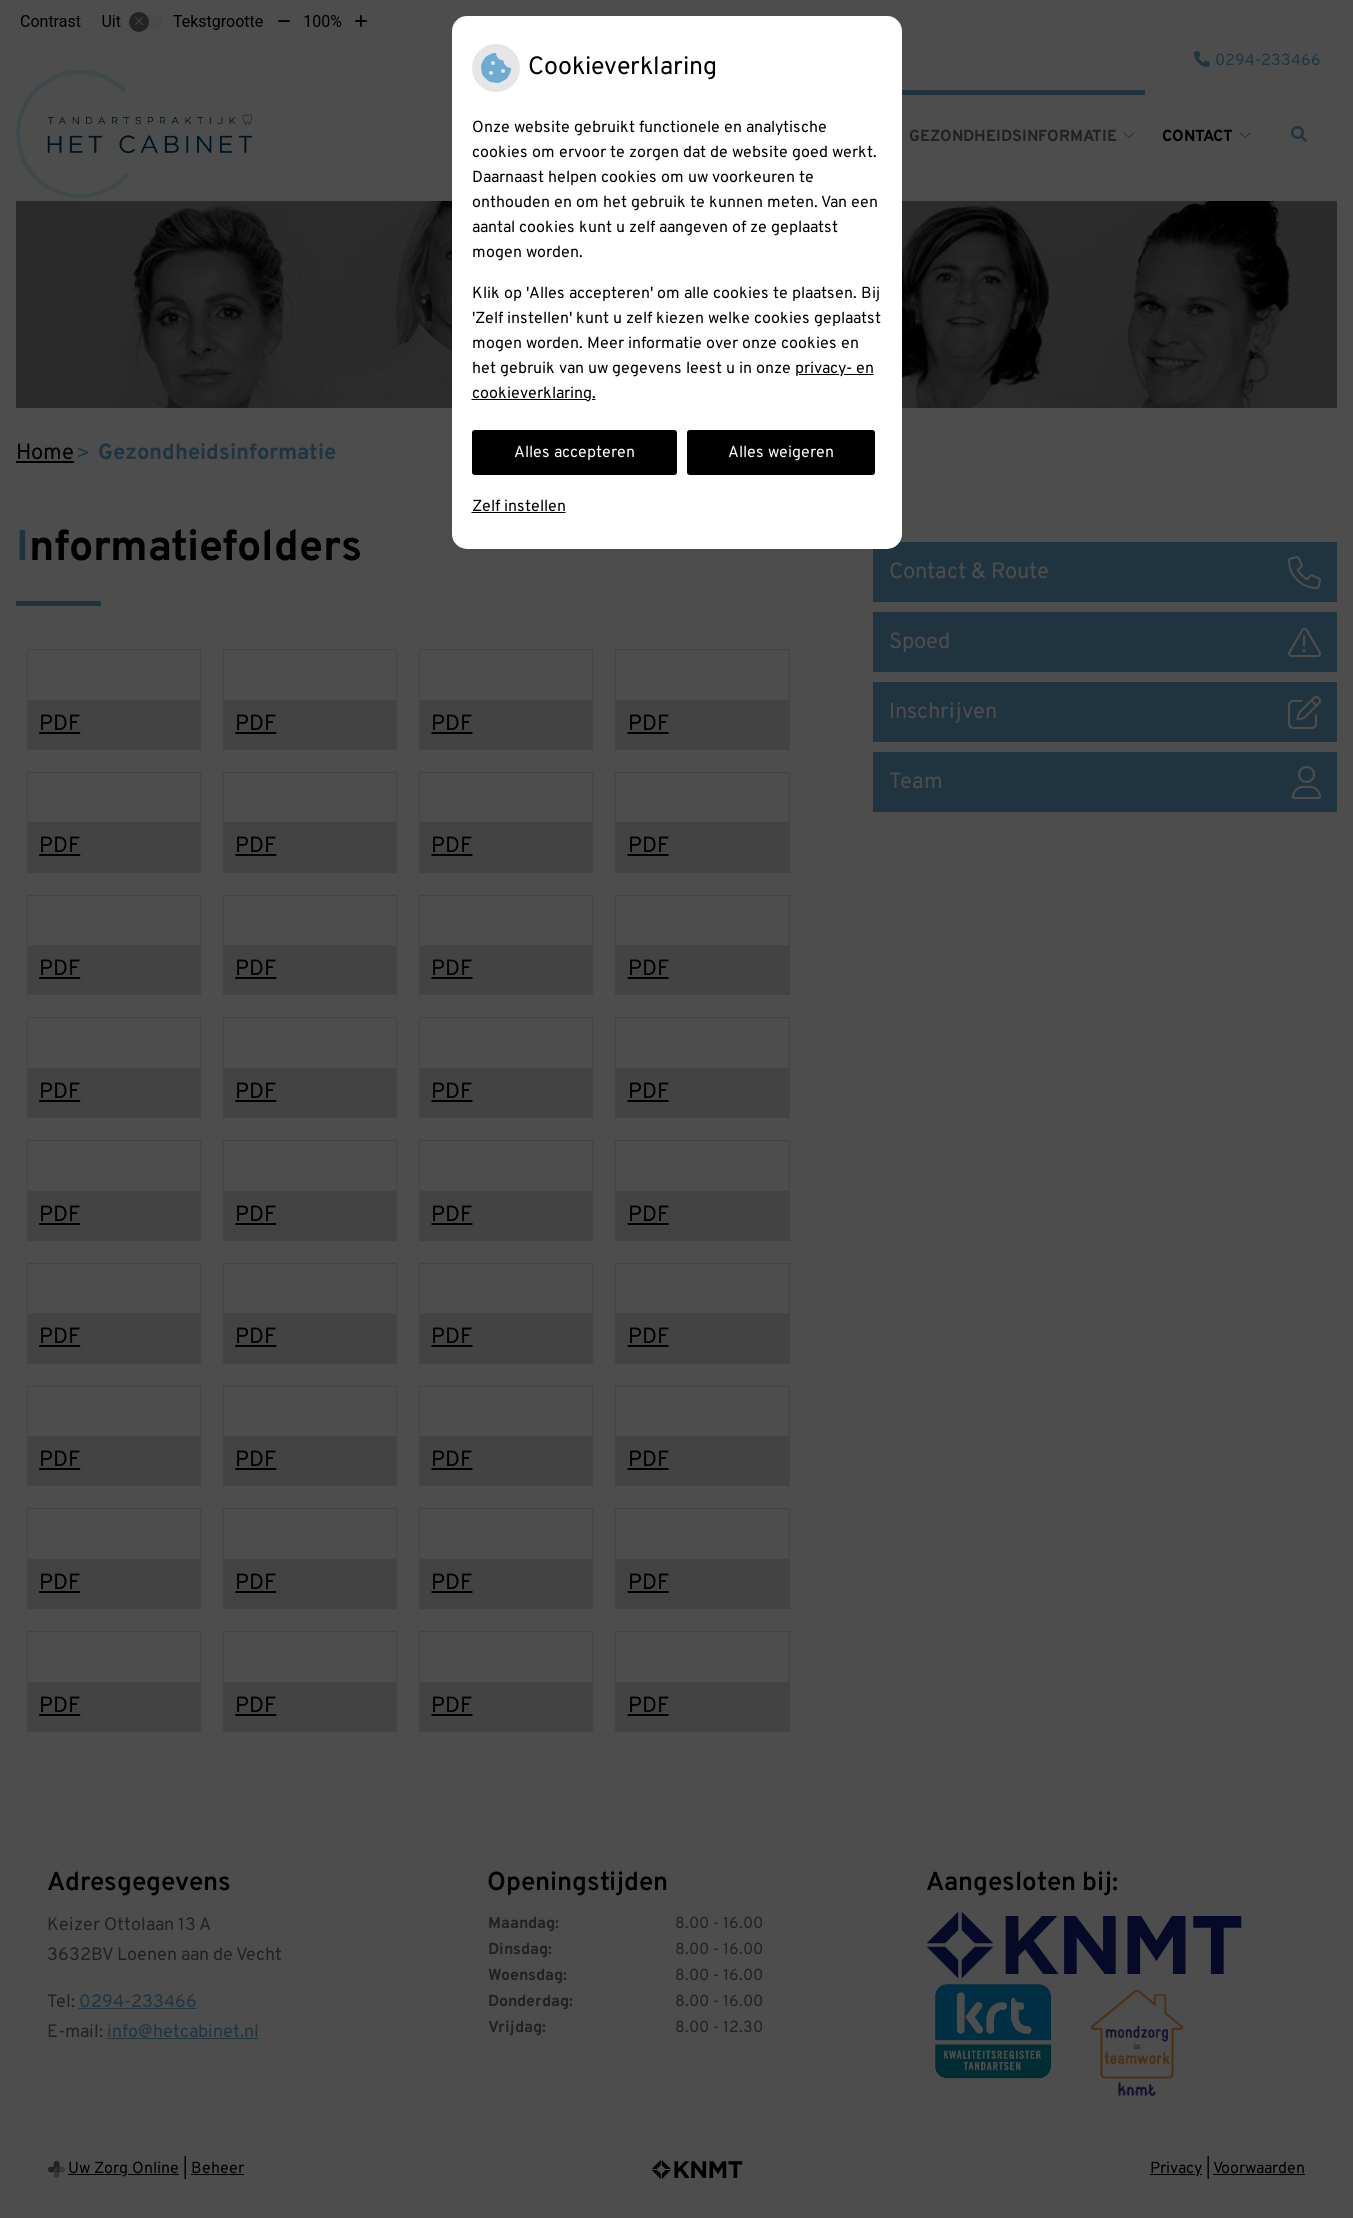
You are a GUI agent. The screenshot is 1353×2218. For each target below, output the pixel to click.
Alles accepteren (574, 453)
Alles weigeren (781, 453)
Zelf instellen (519, 507)
